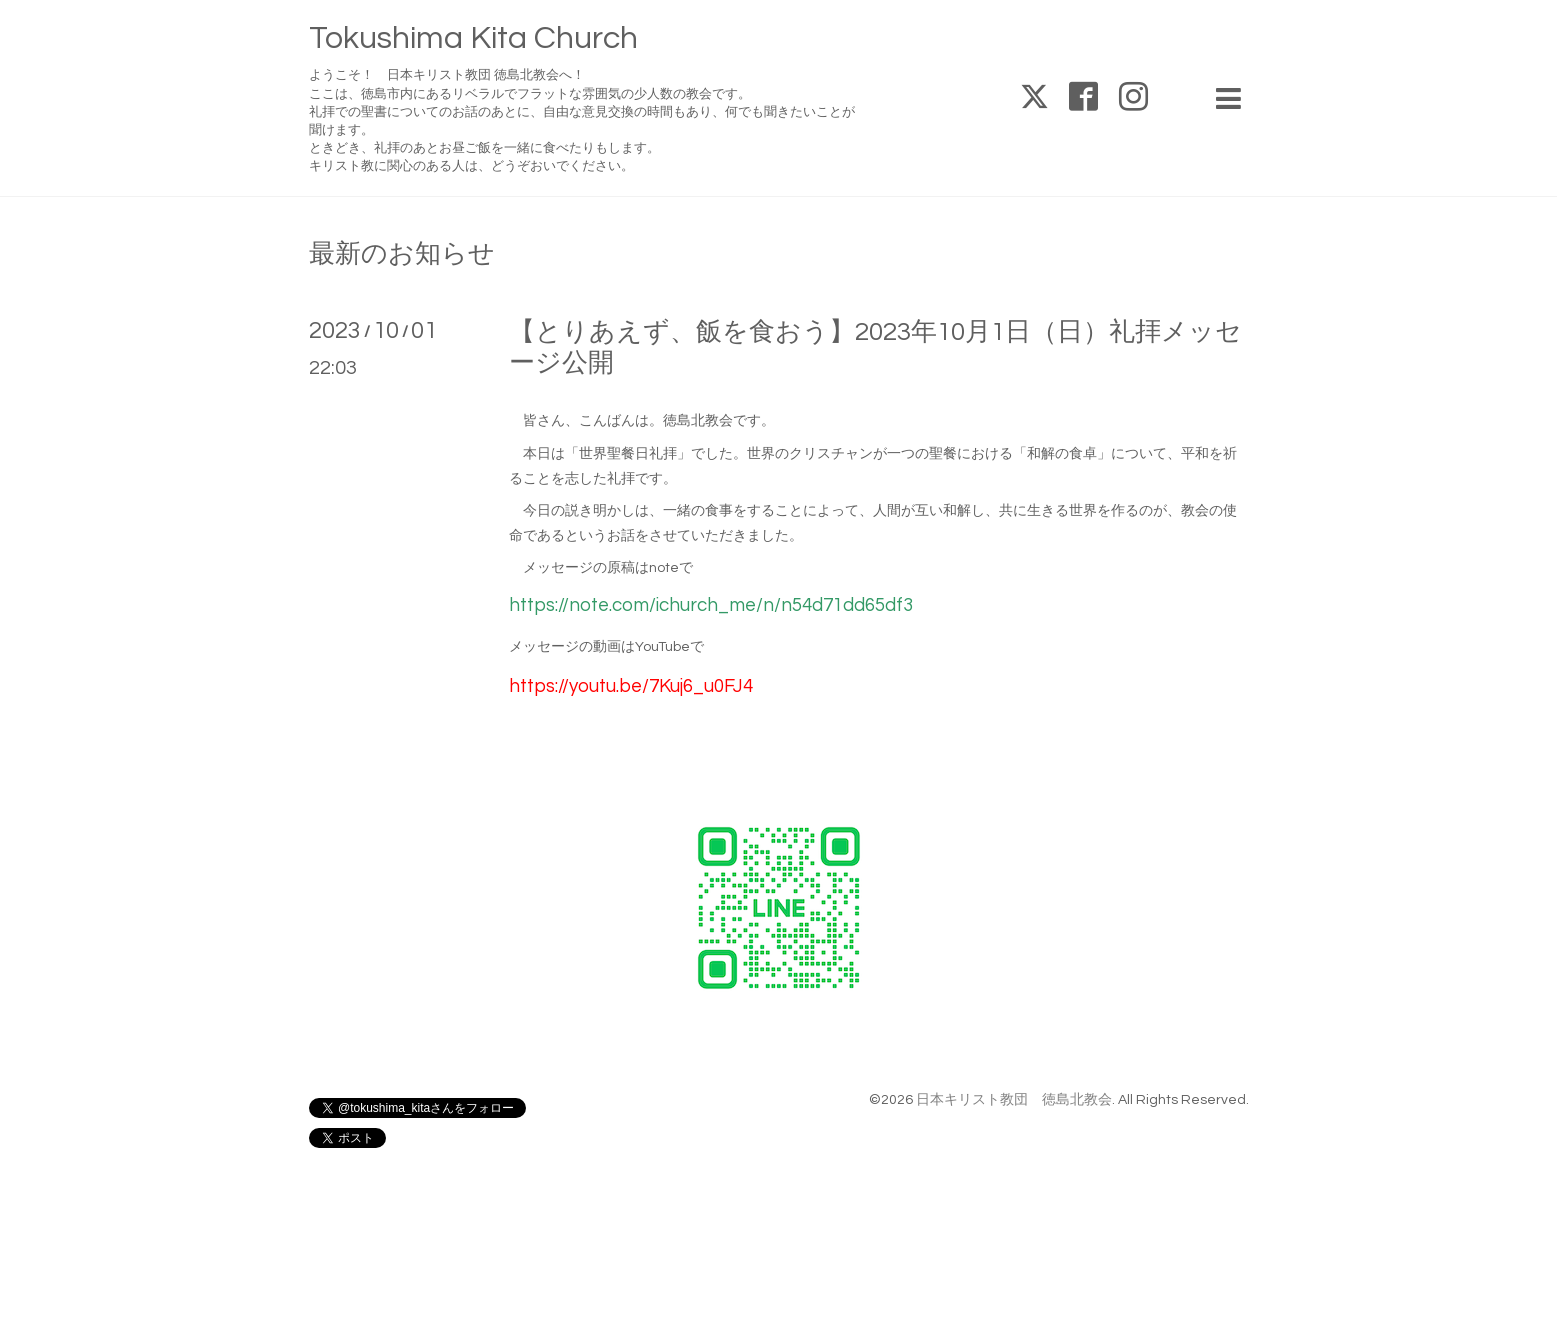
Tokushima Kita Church (473, 38)
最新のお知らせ (402, 254)
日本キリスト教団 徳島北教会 (1014, 1100)
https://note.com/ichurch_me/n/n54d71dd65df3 (711, 605)
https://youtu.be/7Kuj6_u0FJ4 (631, 686)
